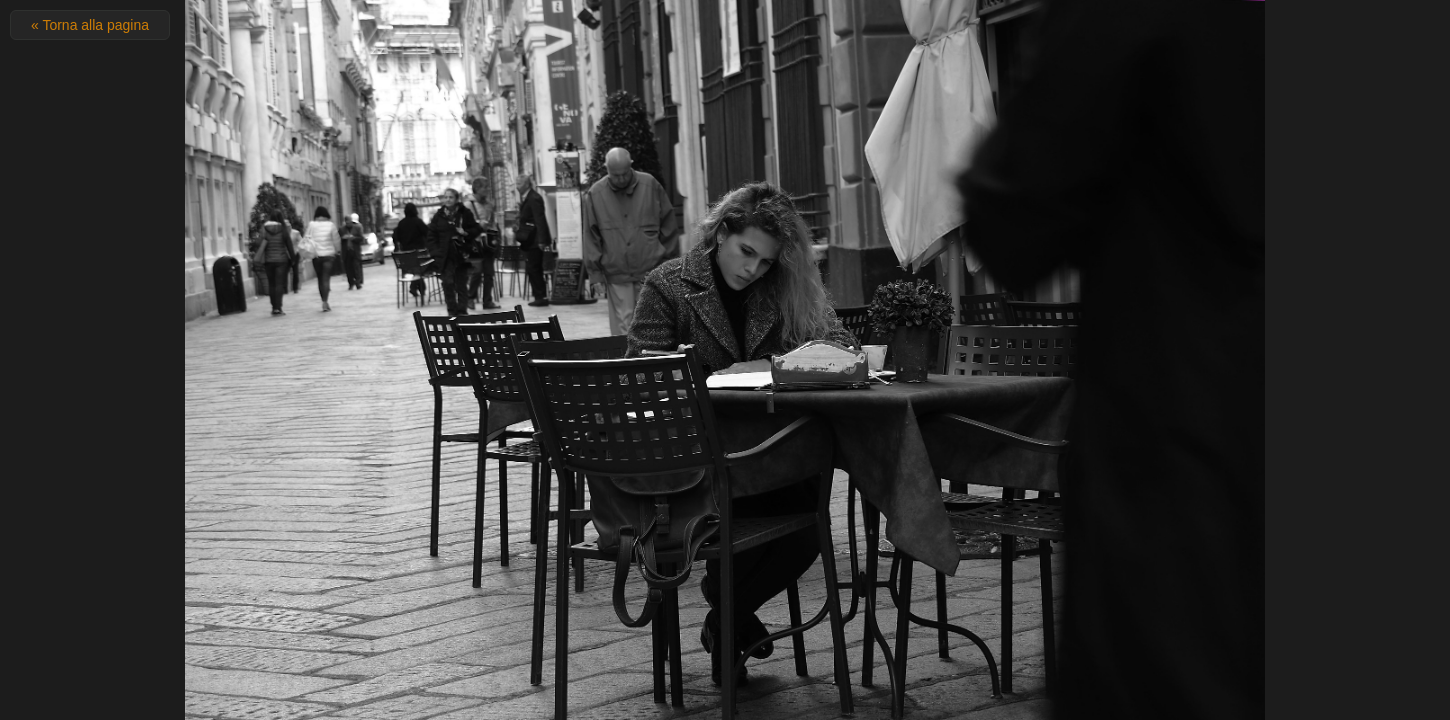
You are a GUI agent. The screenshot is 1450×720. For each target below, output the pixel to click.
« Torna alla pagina (90, 25)
